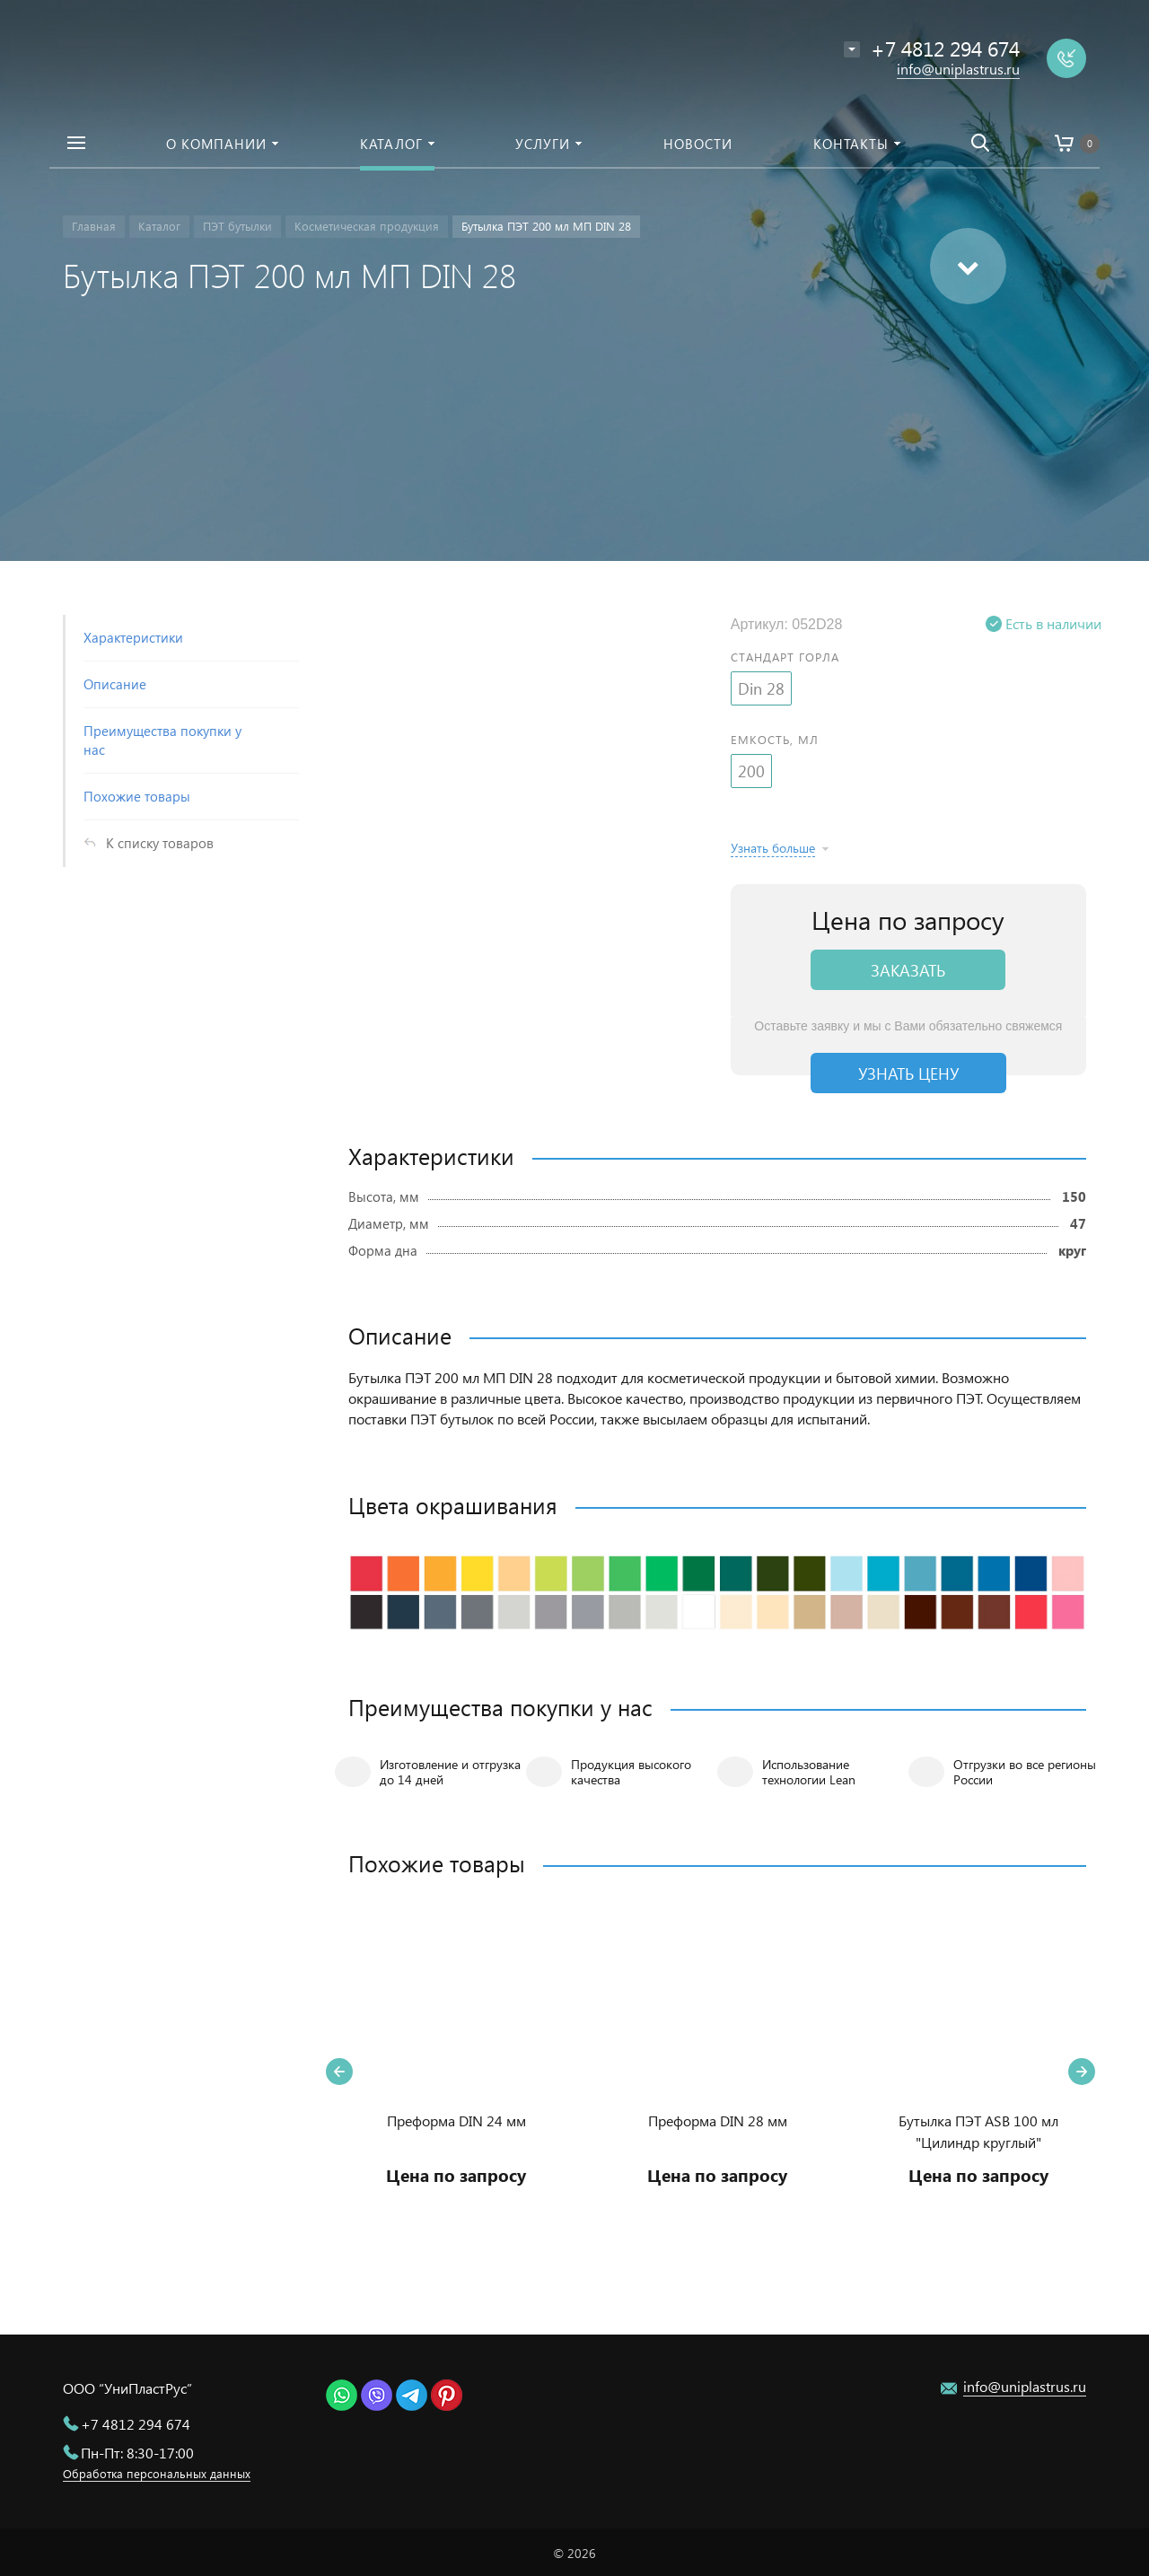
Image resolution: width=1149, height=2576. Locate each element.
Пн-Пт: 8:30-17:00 (137, 2452)
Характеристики (133, 637)
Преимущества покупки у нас (162, 740)
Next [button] (1081, 2071)
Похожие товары (136, 796)
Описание (114, 684)
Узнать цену (908, 1073)
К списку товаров (160, 843)
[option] (456, 2072)
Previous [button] (339, 2071)
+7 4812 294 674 (135, 2423)
